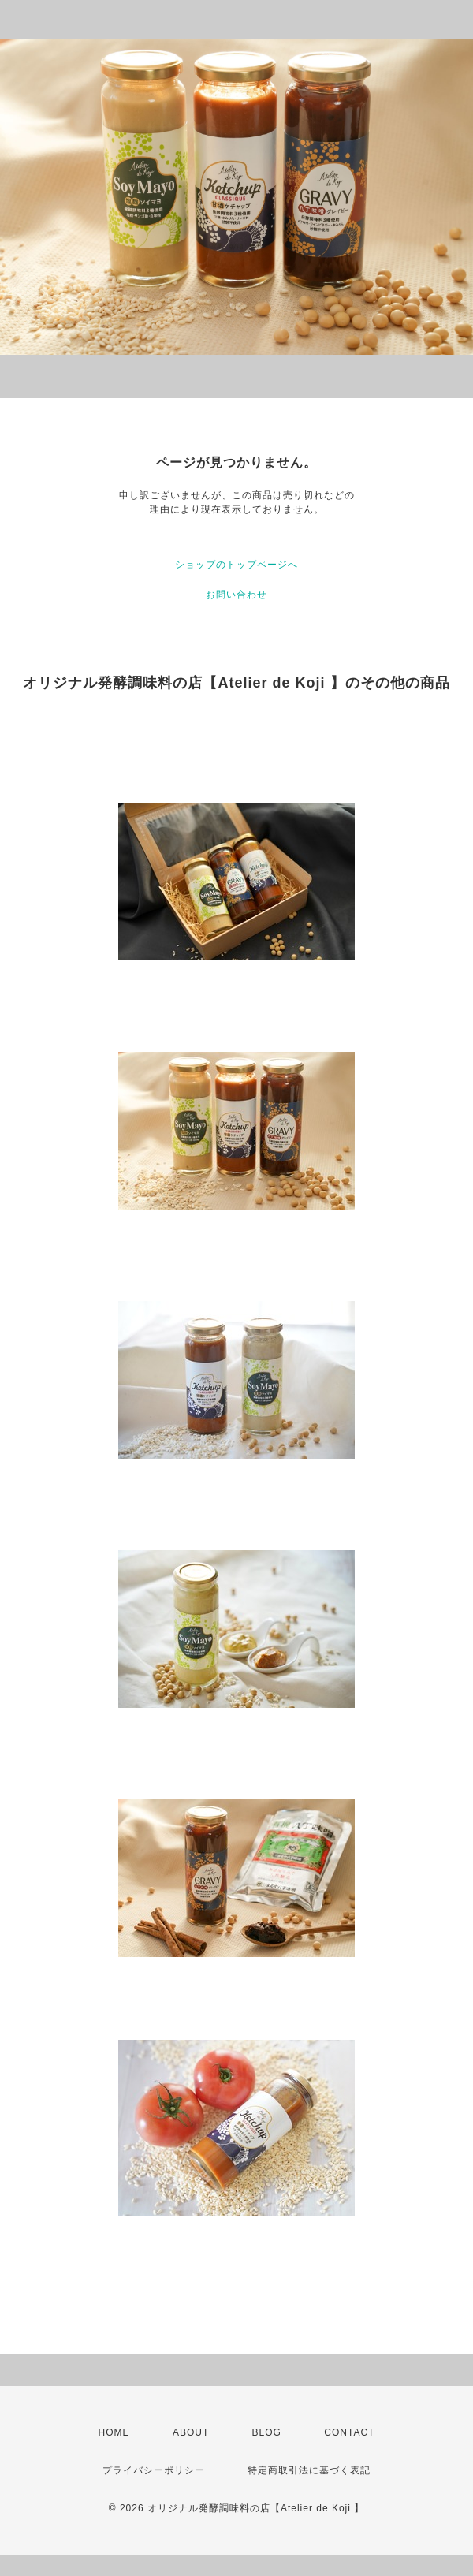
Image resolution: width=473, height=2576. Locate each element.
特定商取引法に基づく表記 (309, 2470)
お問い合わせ (236, 594)
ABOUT (191, 2432)
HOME (114, 2432)
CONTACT (349, 2432)
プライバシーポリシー (153, 2470)
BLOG (266, 2432)
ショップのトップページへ (236, 564)
